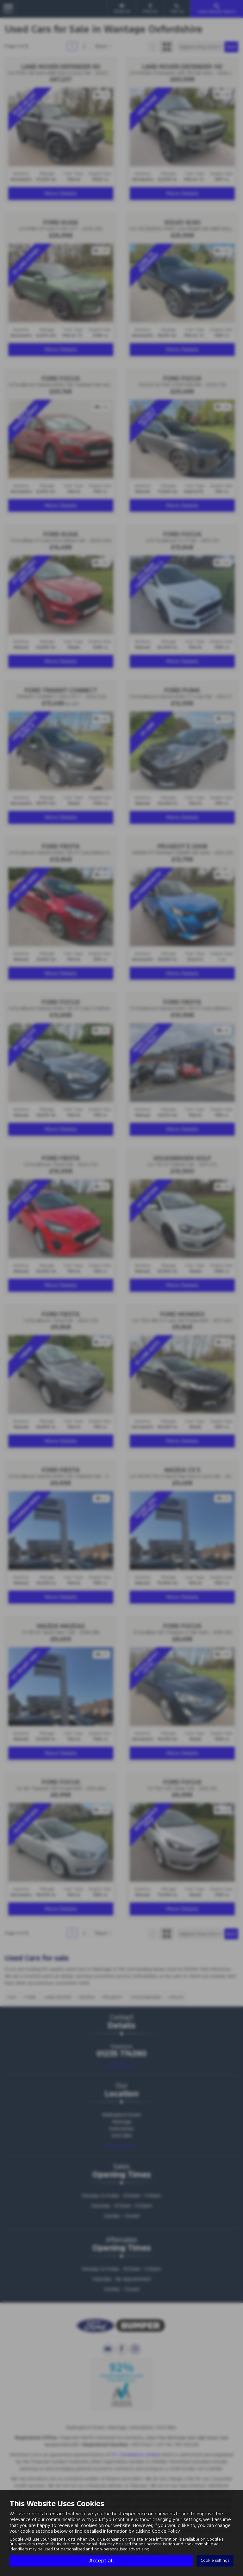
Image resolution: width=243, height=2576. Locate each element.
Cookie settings (215, 2560)
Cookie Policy (166, 2531)
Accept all (101, 2560)
